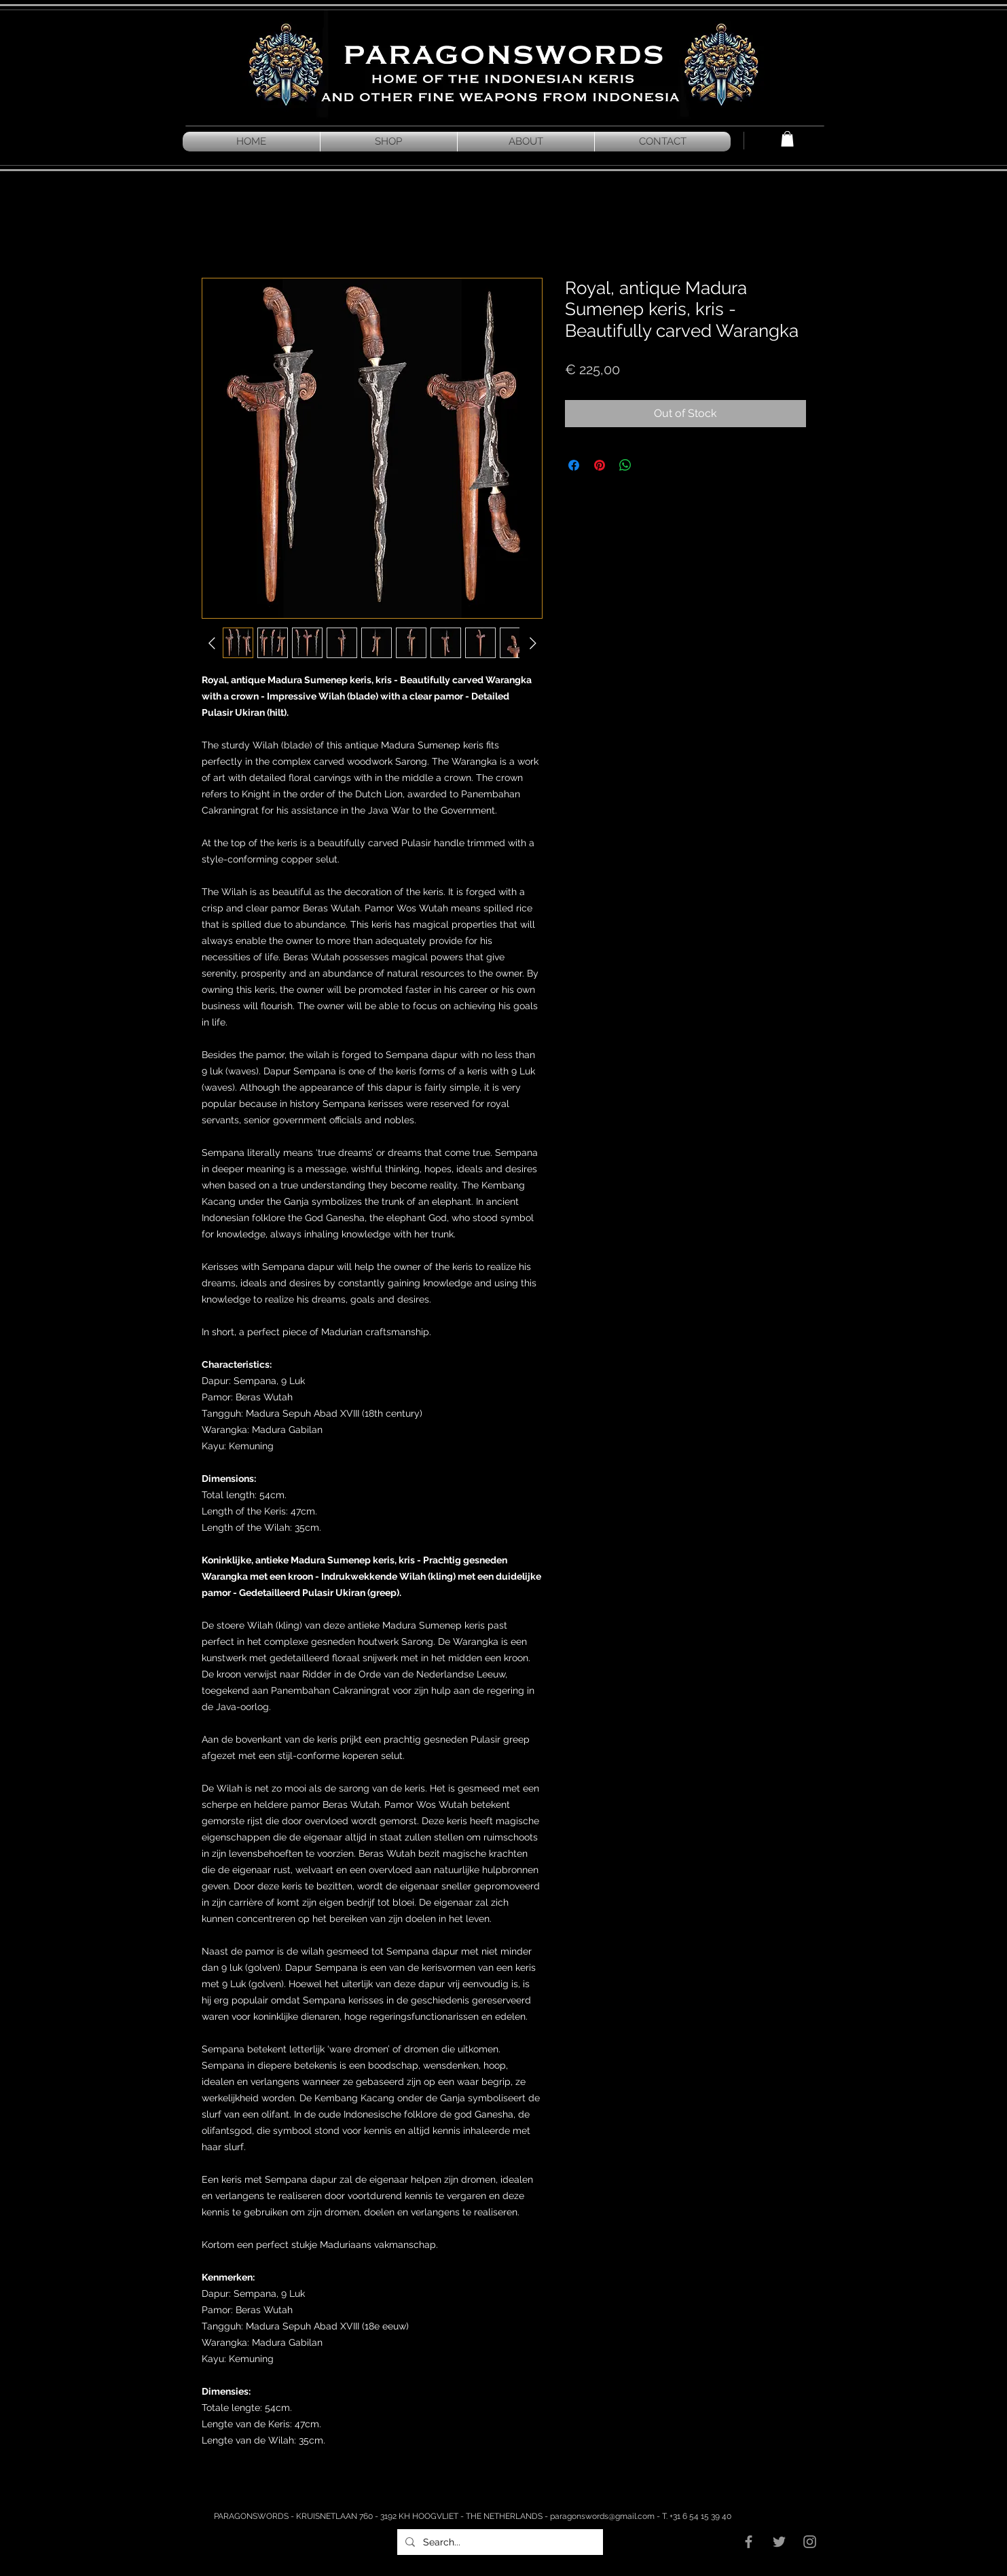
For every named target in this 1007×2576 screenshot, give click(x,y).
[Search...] (498, 2542)
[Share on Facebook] (574, 465)
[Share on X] (651, 465)
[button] (787, 139)
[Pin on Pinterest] (599, 465)
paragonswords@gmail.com (602, 2516)
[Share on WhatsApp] (625, 465)
